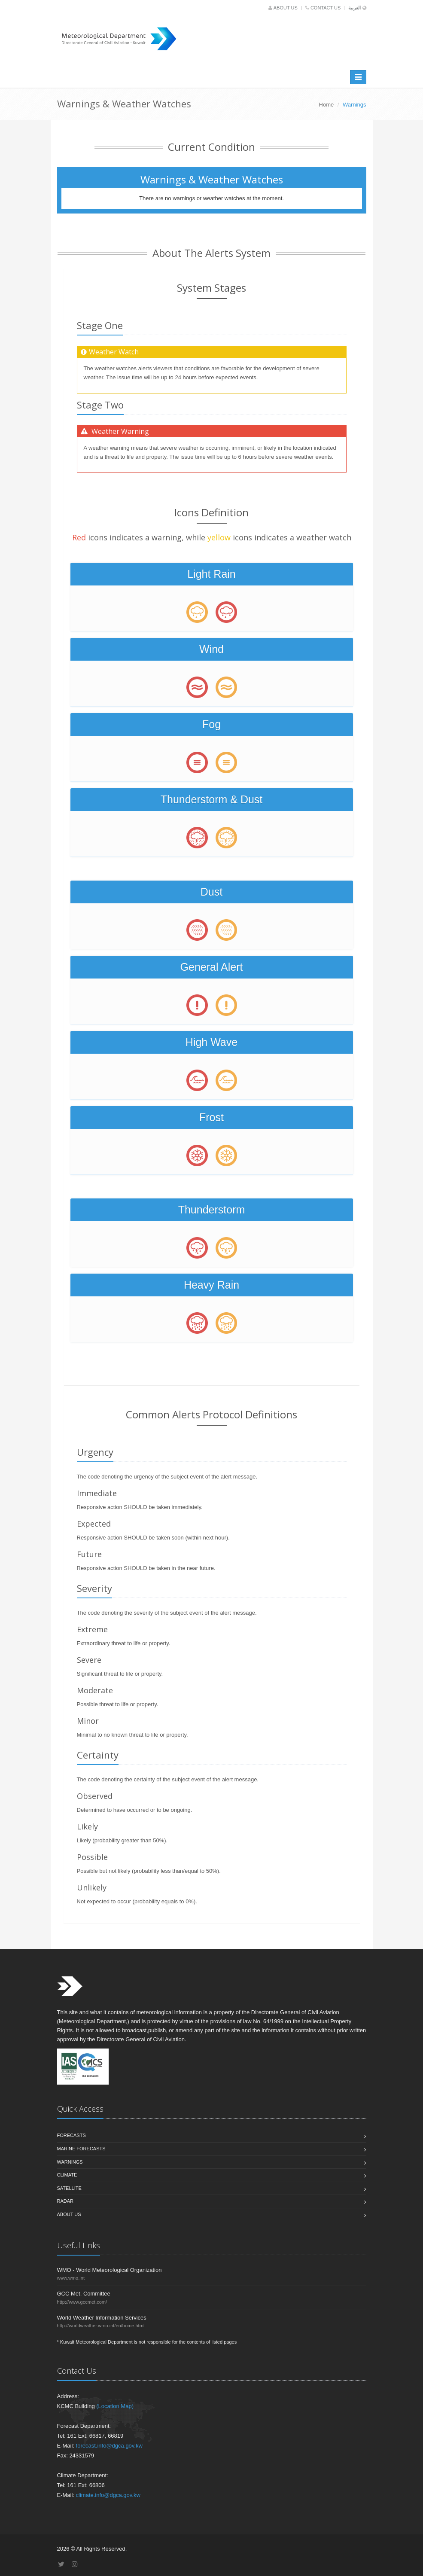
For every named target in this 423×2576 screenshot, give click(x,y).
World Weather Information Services (101, 2317)
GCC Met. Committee (83, 2293)
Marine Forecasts (81, 2148)
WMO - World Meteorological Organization (109, 2270)
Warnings (70, 2161)
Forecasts (71, 2135)
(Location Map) (115, 2406)
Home (326, 104)
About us (283, 7)
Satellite (69, 2188)
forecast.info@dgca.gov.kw (109, 2445)
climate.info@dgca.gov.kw (108, 2495)
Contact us (323, 7)
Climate (67, 2174)
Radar (65, 2201)
